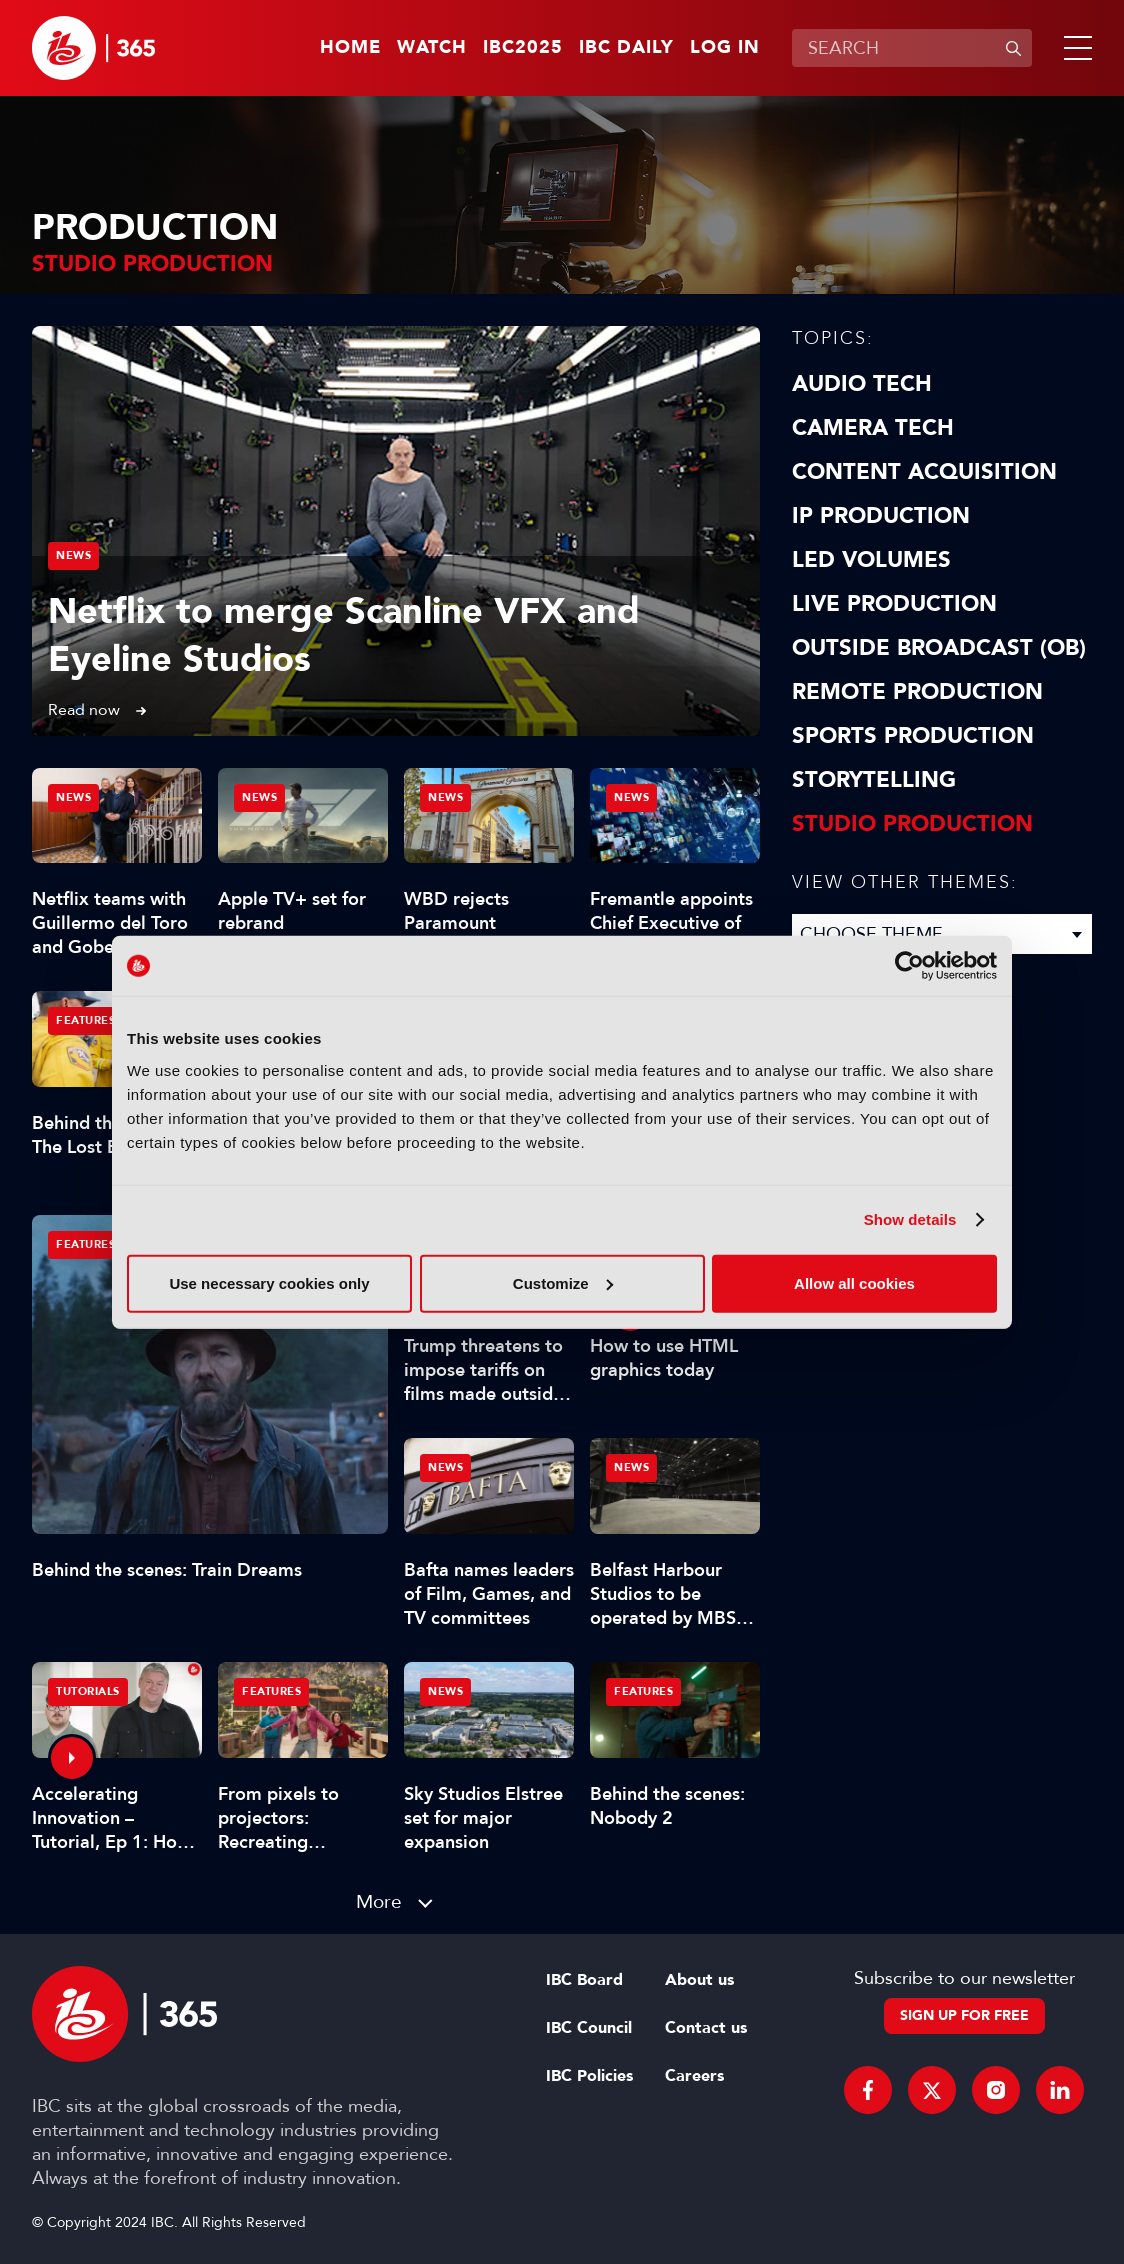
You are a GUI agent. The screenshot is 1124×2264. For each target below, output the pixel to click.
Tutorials (88, 1691)
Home (350, 48)
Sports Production (913, 736)
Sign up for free (964, 2015)
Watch (432, 48)
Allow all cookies (854, 1282)
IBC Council (589, 2028)
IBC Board (584, 1980)
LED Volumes (871, 560)
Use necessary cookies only (269, 1282)
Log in (725, 48)
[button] (1074, 48)
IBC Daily (626, 48)
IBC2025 (523, 48)
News (73, 555)
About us (699, 1980)
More (379, 1901)
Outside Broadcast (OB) (939, 648)
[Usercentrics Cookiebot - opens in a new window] (909, 966)
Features (85, 1244)
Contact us (706, 2028)
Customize (563, 1282)
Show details (910, 1219)
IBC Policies (589, 2076)
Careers (694, 2076)
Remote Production (917, 692)
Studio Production (912, 824)
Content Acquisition (924, 472)
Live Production (894, 604)
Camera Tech (873, 428)
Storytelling (874, 780)
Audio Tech (862, 384)
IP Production (881, 516)
